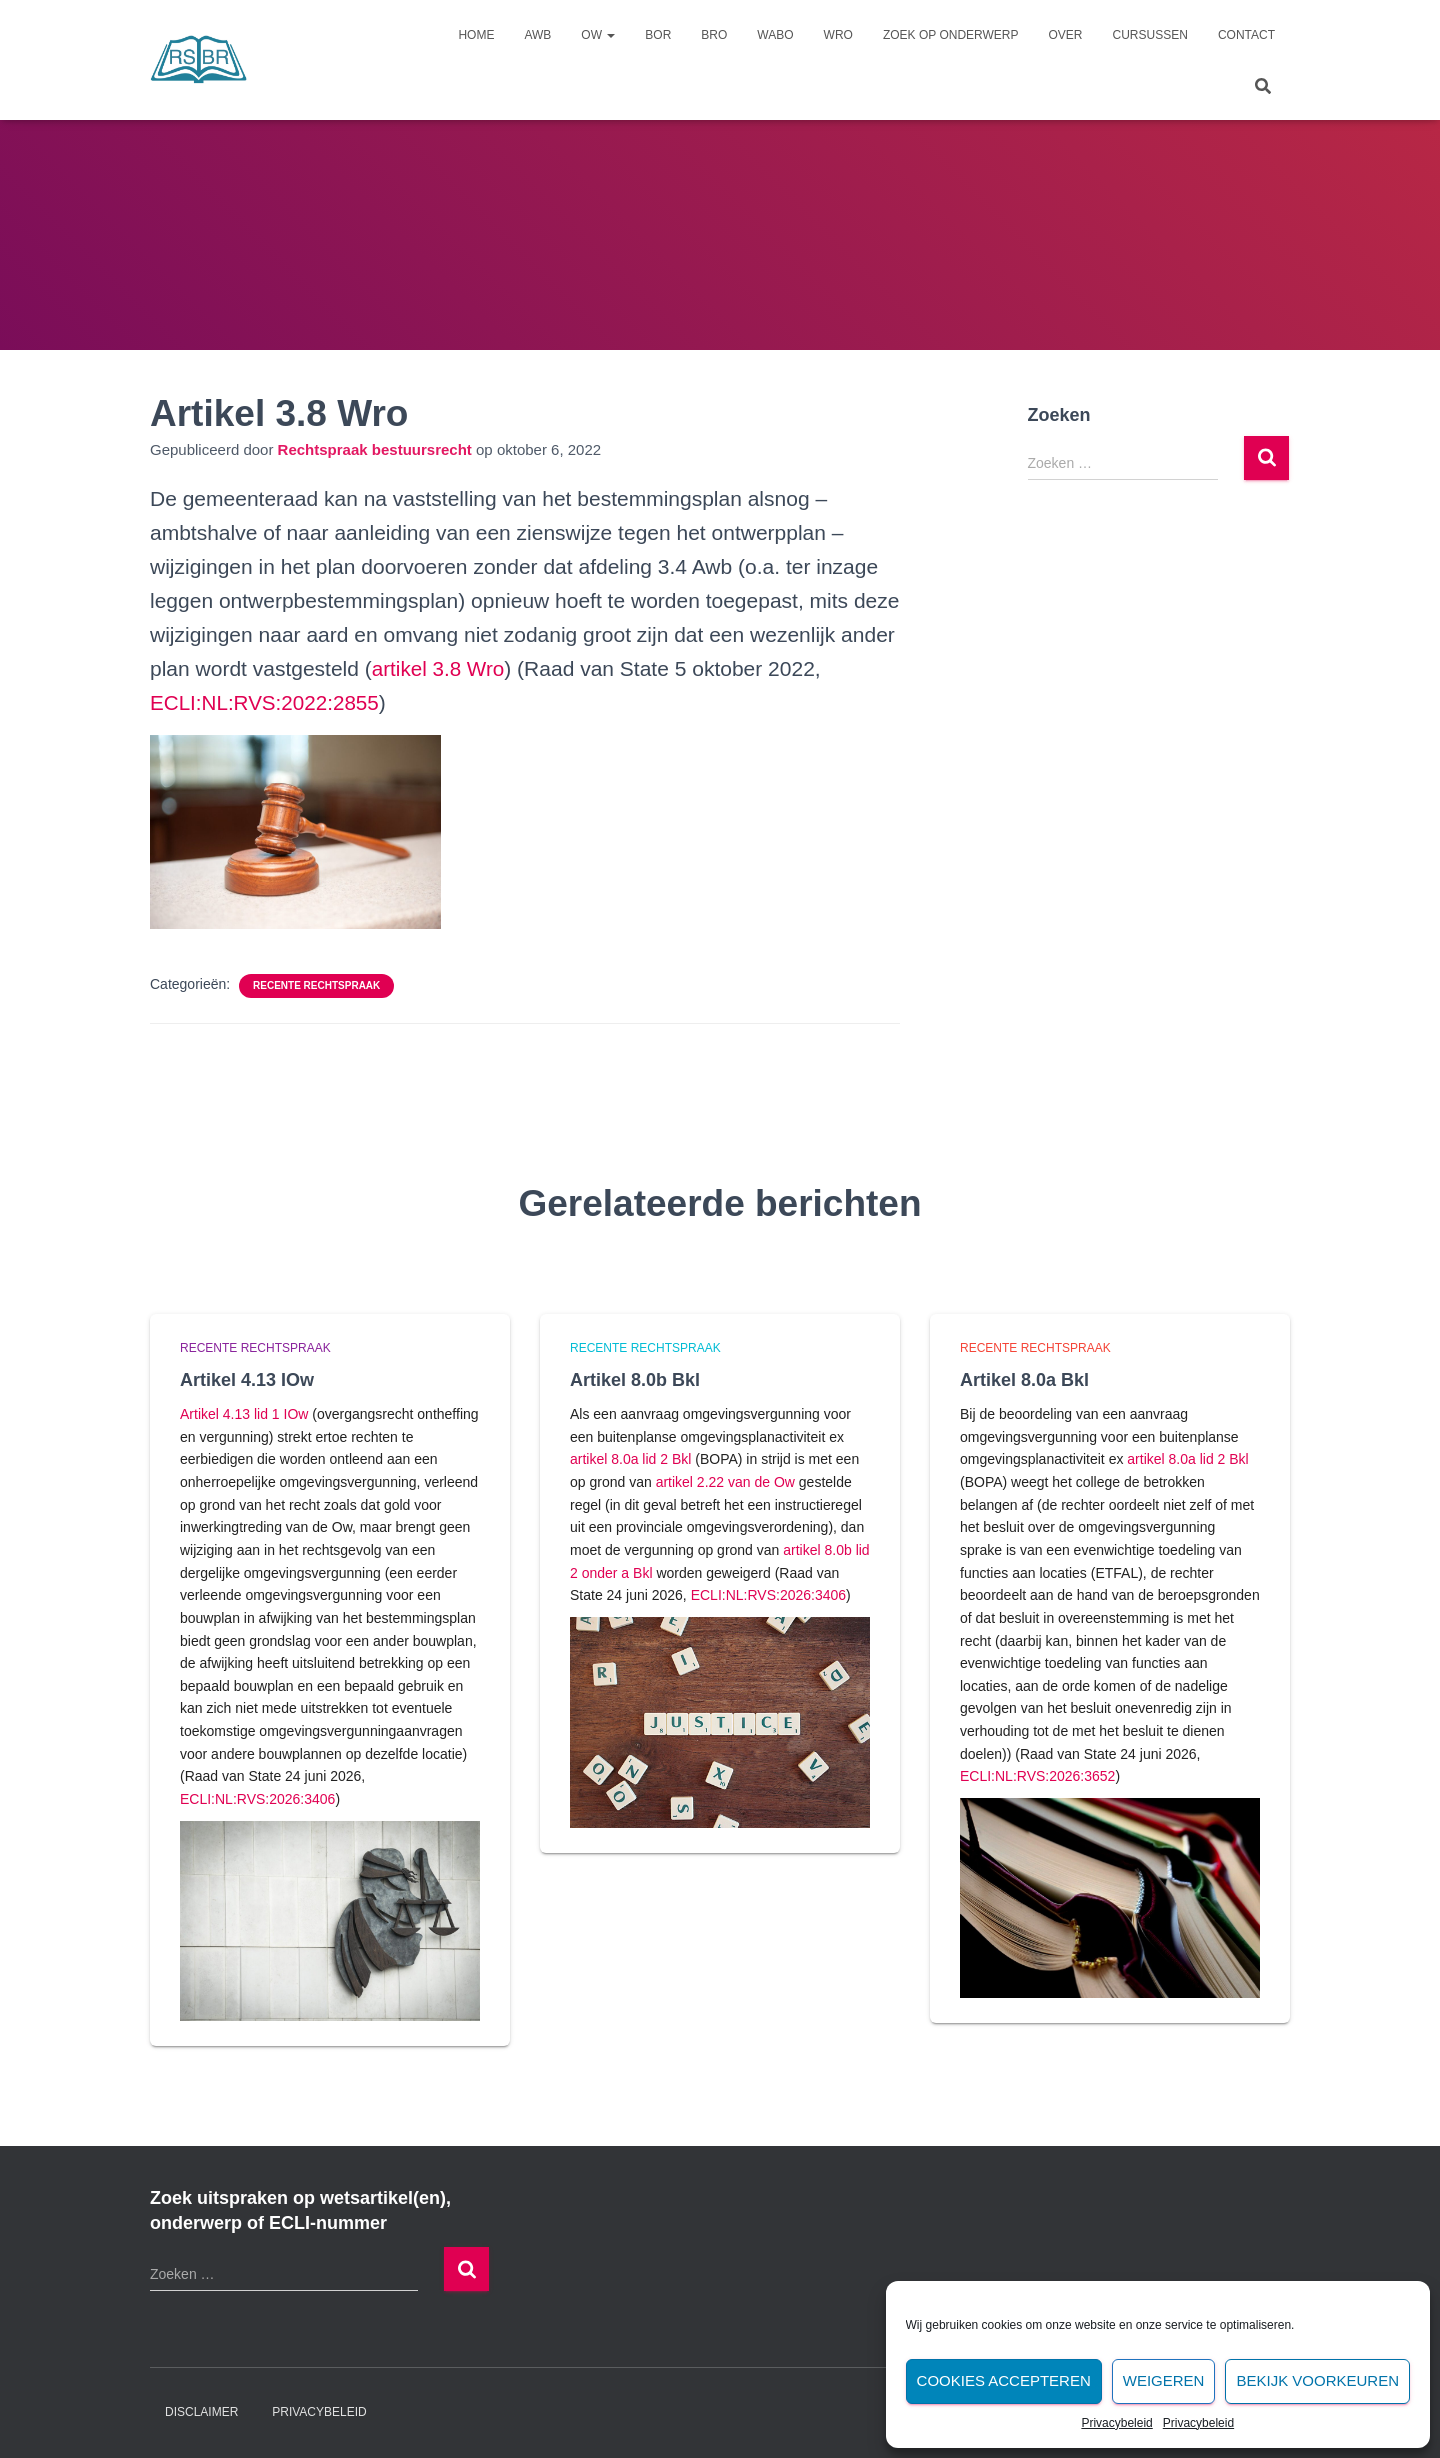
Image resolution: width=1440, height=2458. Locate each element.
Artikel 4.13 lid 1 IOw (244, 1414)
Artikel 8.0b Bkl (635, 1380)
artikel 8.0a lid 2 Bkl (630, 1459)
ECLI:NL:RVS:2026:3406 (257, 1799)
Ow (598, 35)
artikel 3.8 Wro (439, 668)
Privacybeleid (1116, 2423)
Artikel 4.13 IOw (247, 1380)
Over (1066, 35)
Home (476, 35)
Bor (658, 35)
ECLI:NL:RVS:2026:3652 (1037, 1776)
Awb (537, 35)
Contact (1246, 35)
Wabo (775, 35)
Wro (838, 35)
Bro (714, 35)
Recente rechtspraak (316, 985)
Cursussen (1150, 35)
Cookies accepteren (1004, 2380)
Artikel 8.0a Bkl (1024, 1380)
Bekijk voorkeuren (1317, 2380)
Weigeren (1164, 2380)
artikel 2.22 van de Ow (725, 1482)
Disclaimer (201, 2412)
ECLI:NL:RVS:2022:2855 (266, 702)
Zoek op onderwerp (951, 35)
